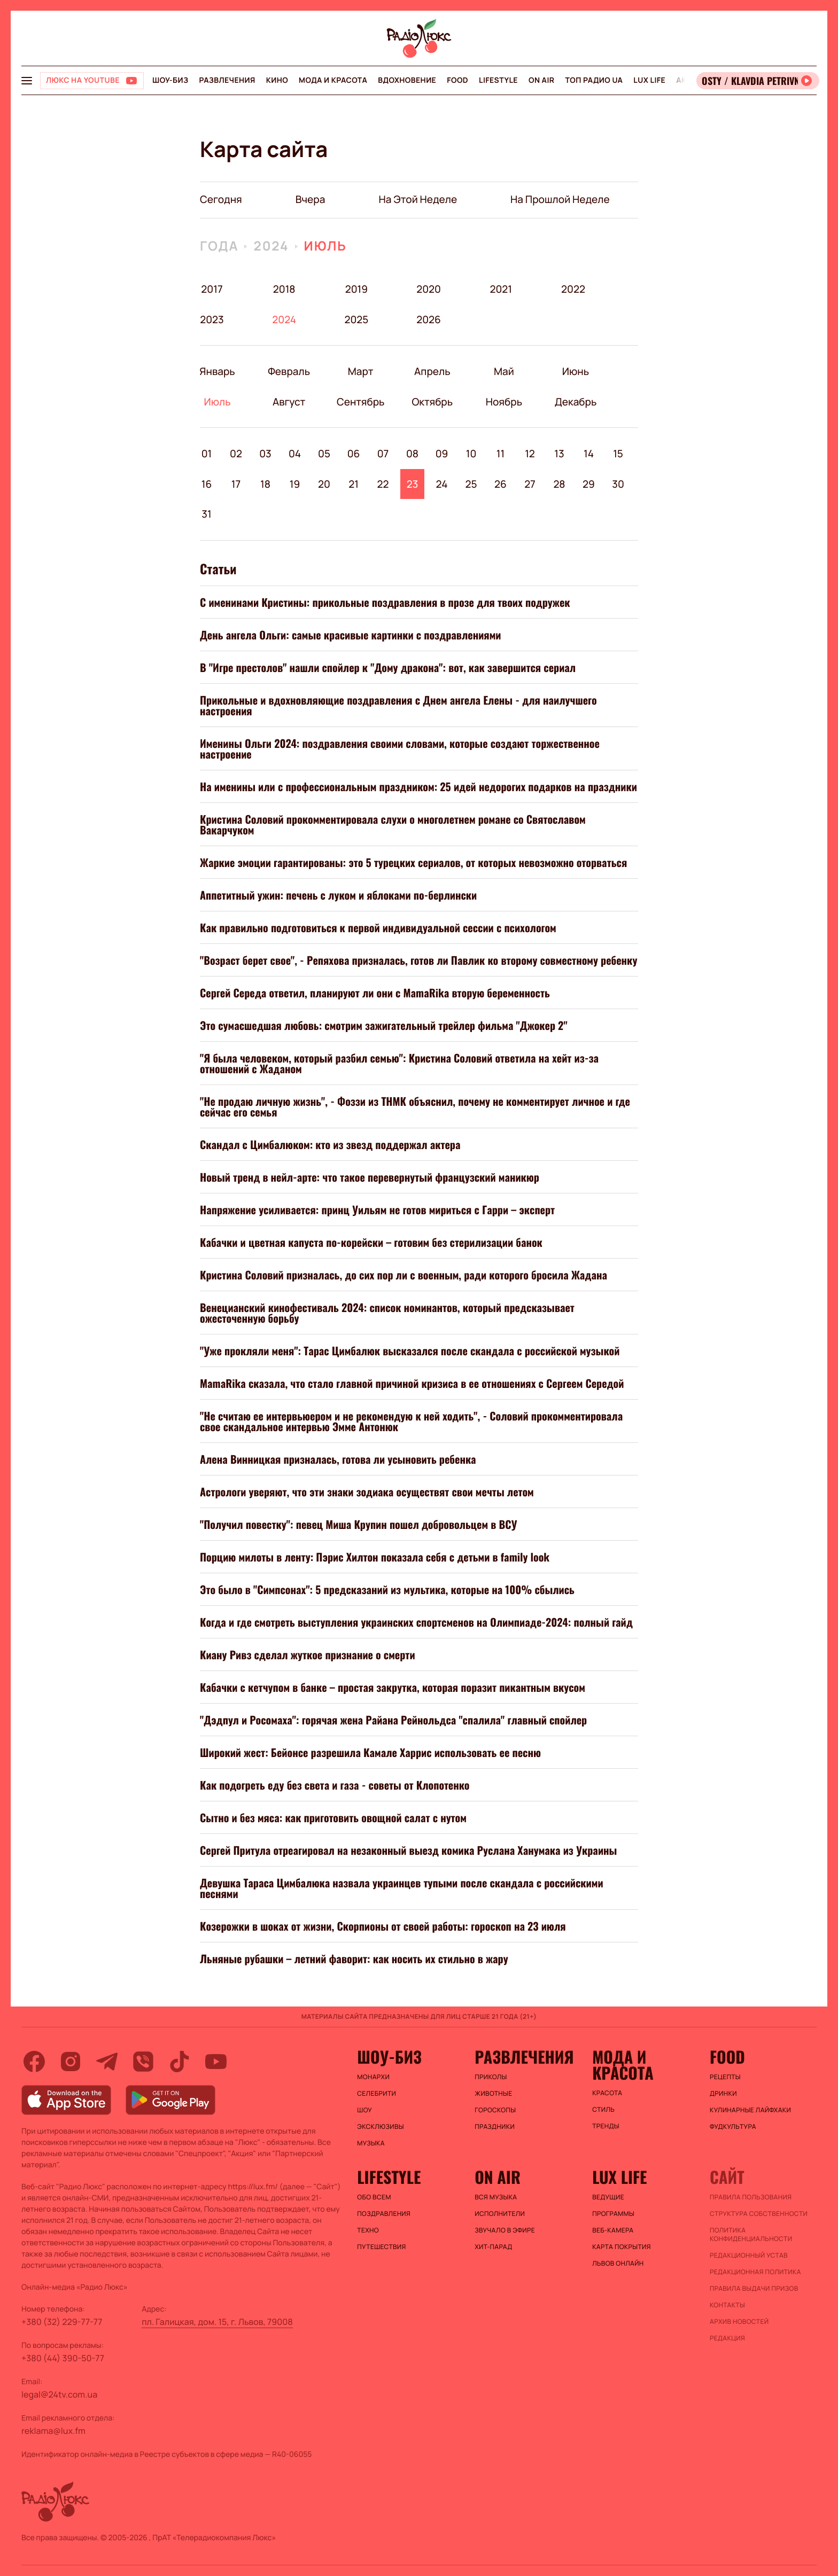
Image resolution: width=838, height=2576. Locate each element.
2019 (356, 289)
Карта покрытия (621, 2247)
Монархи (373, 2077)
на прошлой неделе (560, 199)
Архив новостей (739, 2321)
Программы (613, 2214)
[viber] (143, 2061)
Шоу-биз (170, 80)
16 (206, 484)
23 (412, 484)
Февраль (289, 371)
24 (442, 484)
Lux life (649, 80)
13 (559, 453)
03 (265, 453)
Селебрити (376, 2093)
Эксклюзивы (380, 2126)
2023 (212, 319)
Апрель (432, 371)
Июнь (575, 371)
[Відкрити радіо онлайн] (757, 80)
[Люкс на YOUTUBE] (92, 80)
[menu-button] (26, 80)
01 (206, 453)
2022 (573, 289)
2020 (429, 289)
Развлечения (227, 80)
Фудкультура (733, 2126)
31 (206, 514)
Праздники (495, 2126)
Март (360, 371)
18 (265, 484)
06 (353, 453)
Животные (493, 2093)
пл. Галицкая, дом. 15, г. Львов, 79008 (217, 2322)
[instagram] (70, 2061)
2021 (501, 289)
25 (471, 484)
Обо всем (374, 2197)
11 (500, 453)
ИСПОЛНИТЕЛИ (500, 2214)
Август (289, 402)
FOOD (457, 80)
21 (353, 484)
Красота (607, 2093)
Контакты (727, 2305)
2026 (429, 319)
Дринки (723, 2093)
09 (442, 453)
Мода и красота (333, 80)
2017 (211, 289)
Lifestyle (498, 80)
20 (324, 484)
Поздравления (383, 2214)
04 (295, 453)
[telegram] (107, 2061)
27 (530, 484)
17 (235, 484)
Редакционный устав (749, 2255)
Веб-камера (612, 2230)
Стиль (603, 2109)
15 (618, 453)
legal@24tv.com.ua (59, 2394)
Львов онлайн (617, 2263)
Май (504, 371)
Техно (368, 2230)
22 (383, 484)
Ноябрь (504, 402)
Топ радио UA (594, 80)
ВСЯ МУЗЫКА (496, 2197)
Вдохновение (407, 80)
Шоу (364, 2110)
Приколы (491, 2077)
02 (236, 453)
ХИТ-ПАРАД (493, 2247)
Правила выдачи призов (754, 2288)
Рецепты (725, 2077)
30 (618, 484)
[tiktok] (179, 2061)
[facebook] (34, 2061)
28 (559, 484)
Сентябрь (360, 402)
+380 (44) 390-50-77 (62, 2358)
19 (295, 484)
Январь (217, 371)
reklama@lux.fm (53, 2431)
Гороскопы (495, 2110)
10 (471, 453)
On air (541, 80)
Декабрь (575, 402)
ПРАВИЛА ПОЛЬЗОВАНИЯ (751, 2197)
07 (383, 453)
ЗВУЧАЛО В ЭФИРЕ (505, 2230)
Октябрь (432, 402)
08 (412, 453)
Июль (325, 246)
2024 (271, 246)
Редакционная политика (755, 2272)
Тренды (605, 2126)
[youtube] (216, 2061)
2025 (356, 319)
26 (500, 484)
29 (589, 484)
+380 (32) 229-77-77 (62, 2322)
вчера (310, 199)
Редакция (727, 2338)
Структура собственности (759, 2214)
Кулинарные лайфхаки (750, 2110)
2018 (284, 289)
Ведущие (608, 2197)
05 (324, 453)
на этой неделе (417, 199)
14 (589, 453)
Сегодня (221, 199)
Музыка (371, 2143)
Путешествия (381, 2247)
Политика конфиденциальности (751, 2234)
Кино (277, 80)
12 (530, 453)
